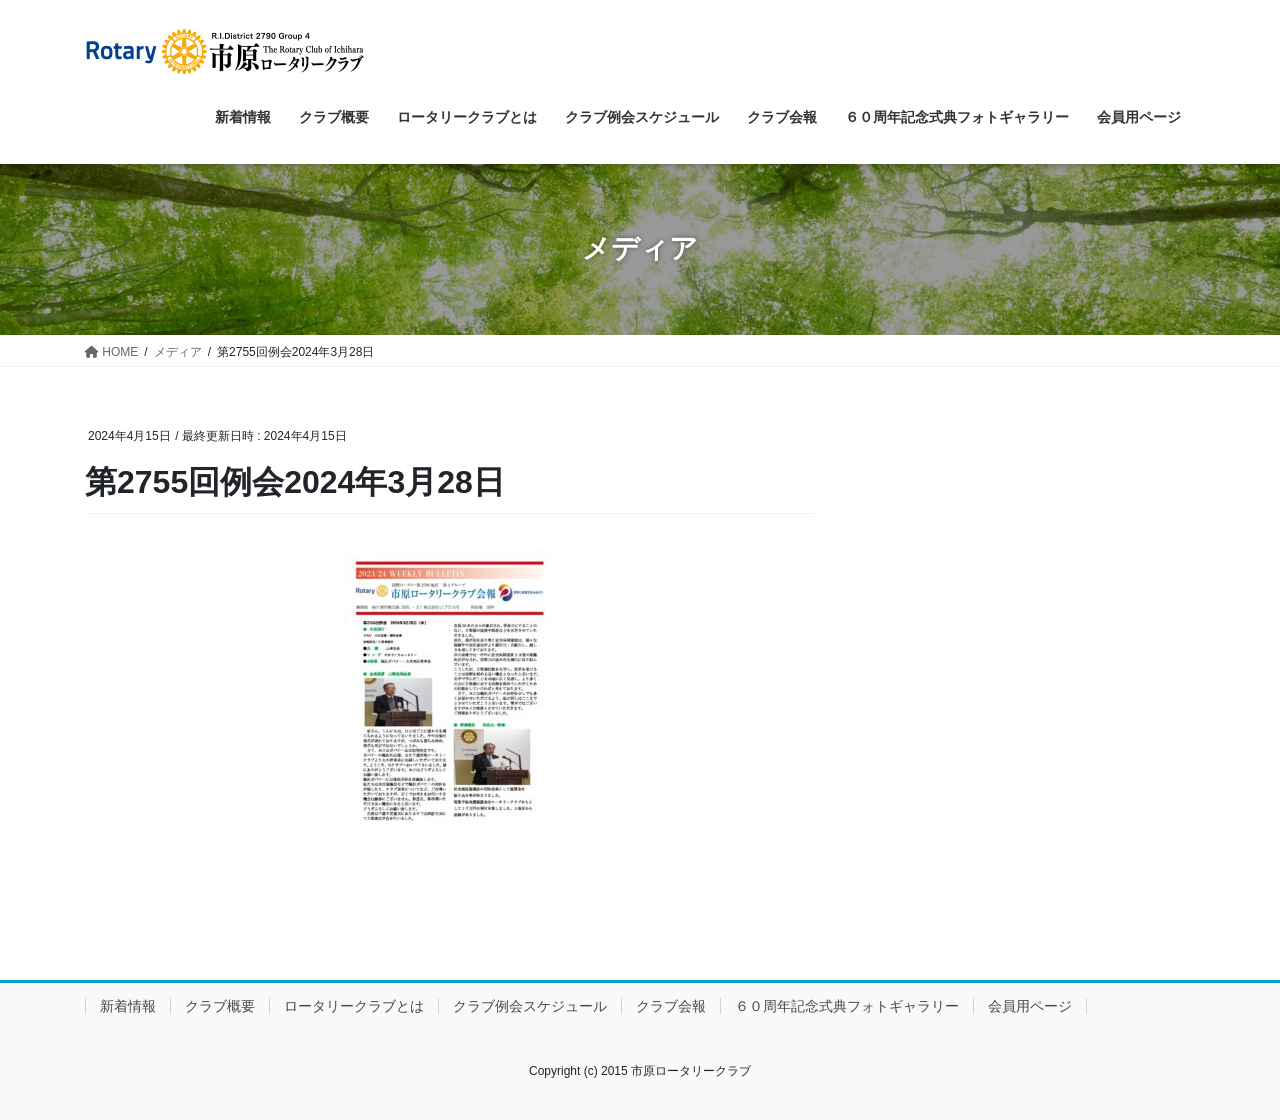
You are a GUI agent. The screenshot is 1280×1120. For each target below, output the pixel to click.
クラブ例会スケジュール (530, 1006)
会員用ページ (1030, 1006)
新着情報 (128, 1006)
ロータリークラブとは (354, 1006)
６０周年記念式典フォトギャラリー (847, 1006)
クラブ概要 (220, 1006)
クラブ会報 (671, 1006)
